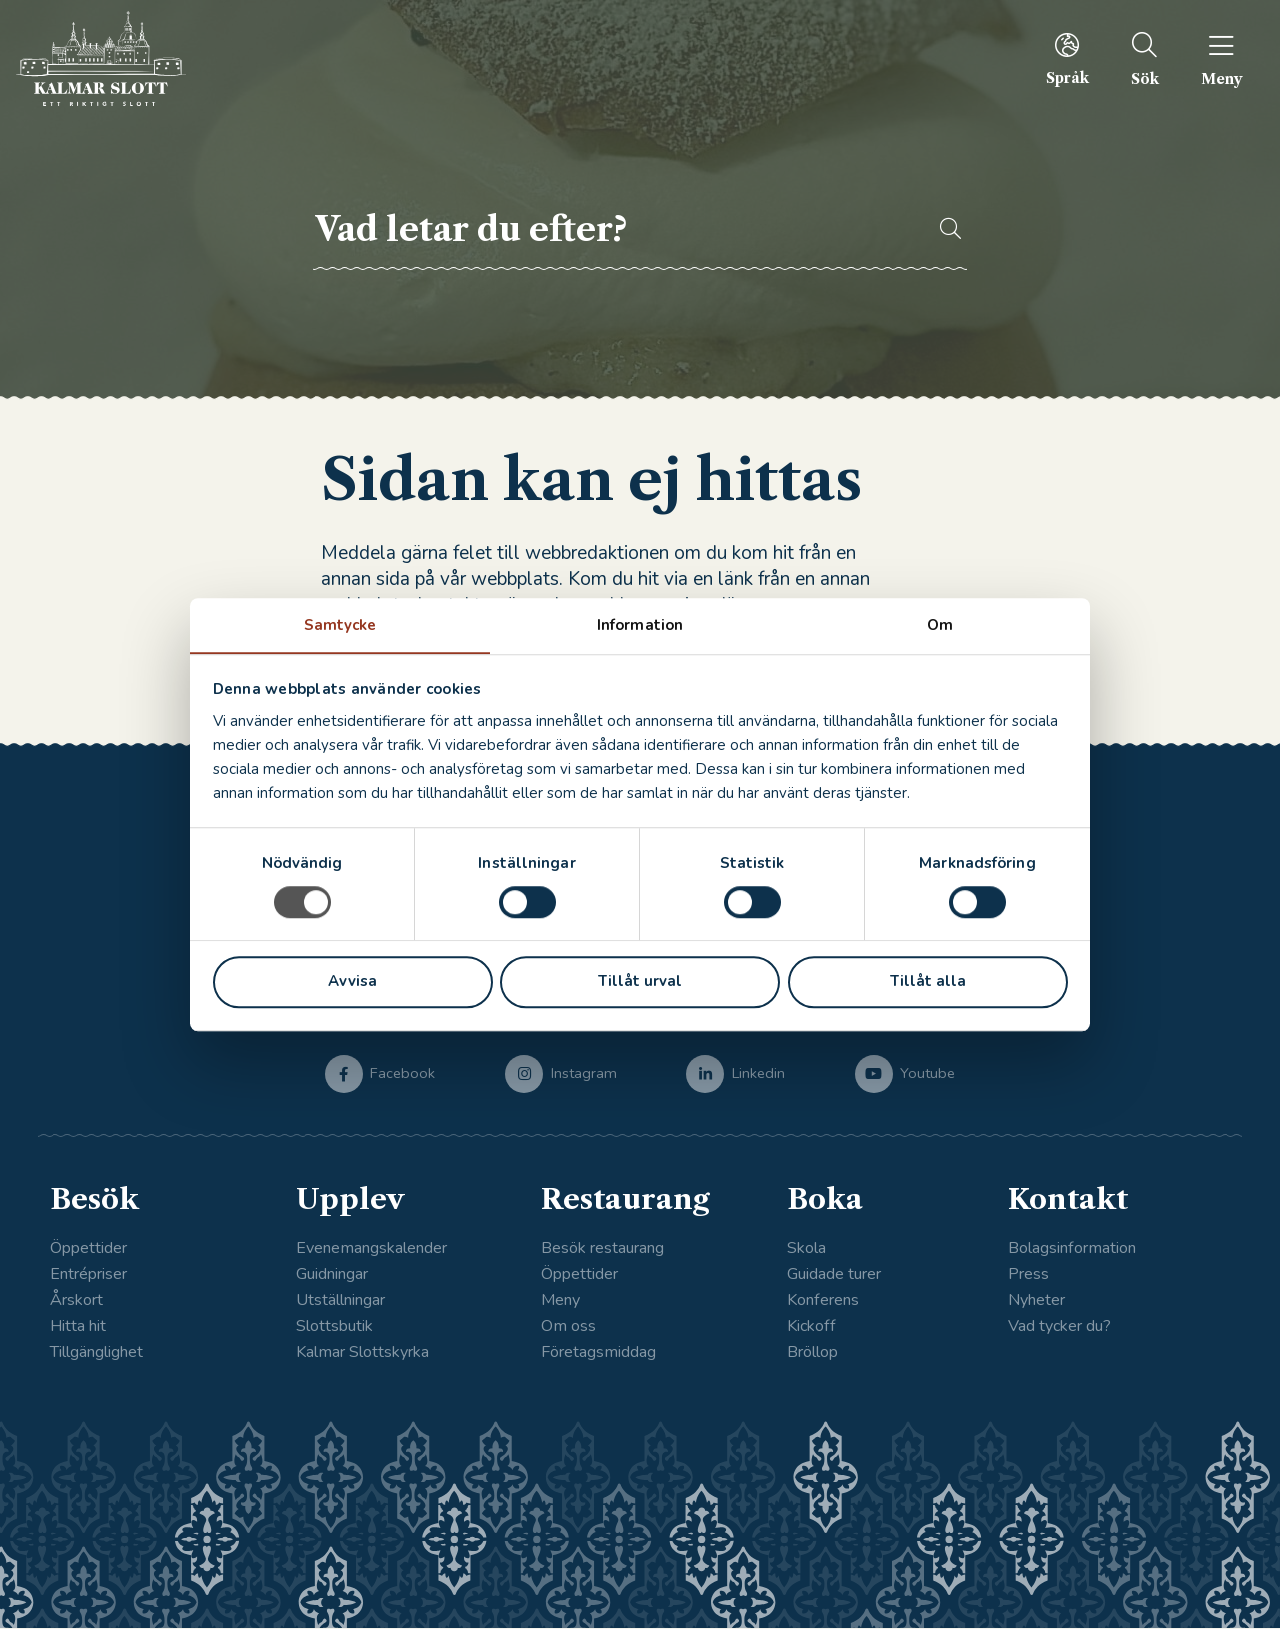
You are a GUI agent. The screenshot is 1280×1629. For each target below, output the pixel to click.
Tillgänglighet (96, 1354)
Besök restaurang (602, 1249)
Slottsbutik (334, 1328)
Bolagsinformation (1072, 1249)
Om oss (568, 1328)
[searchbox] (615, 229)
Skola (806, 1249)
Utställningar (340, 1301)
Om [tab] (940, 624)
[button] (941, 229)
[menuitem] (1055, 59)
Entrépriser (88, 1275)
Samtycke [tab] (340, 624)
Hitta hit (78, 1328)
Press (1028, 1275)
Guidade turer (834, 1275)
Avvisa (352, 982)
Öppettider (88, 1249)
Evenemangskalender (371, 1249)
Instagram (584, 1073)
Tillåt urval (640, 982)
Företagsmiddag (598, 1354)
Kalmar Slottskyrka (362, 1354)
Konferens (823, 1301)
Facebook (402, 1073)
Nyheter (1036, 1301)
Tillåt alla (928, 982)
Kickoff (811, 1328)
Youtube (927, 1073)
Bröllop (812, 1354)
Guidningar (332, 1275)
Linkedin (758, 1073)
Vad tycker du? (1059, 1328)
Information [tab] (640, 624)
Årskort (76, 1301)
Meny (560, 1301)
